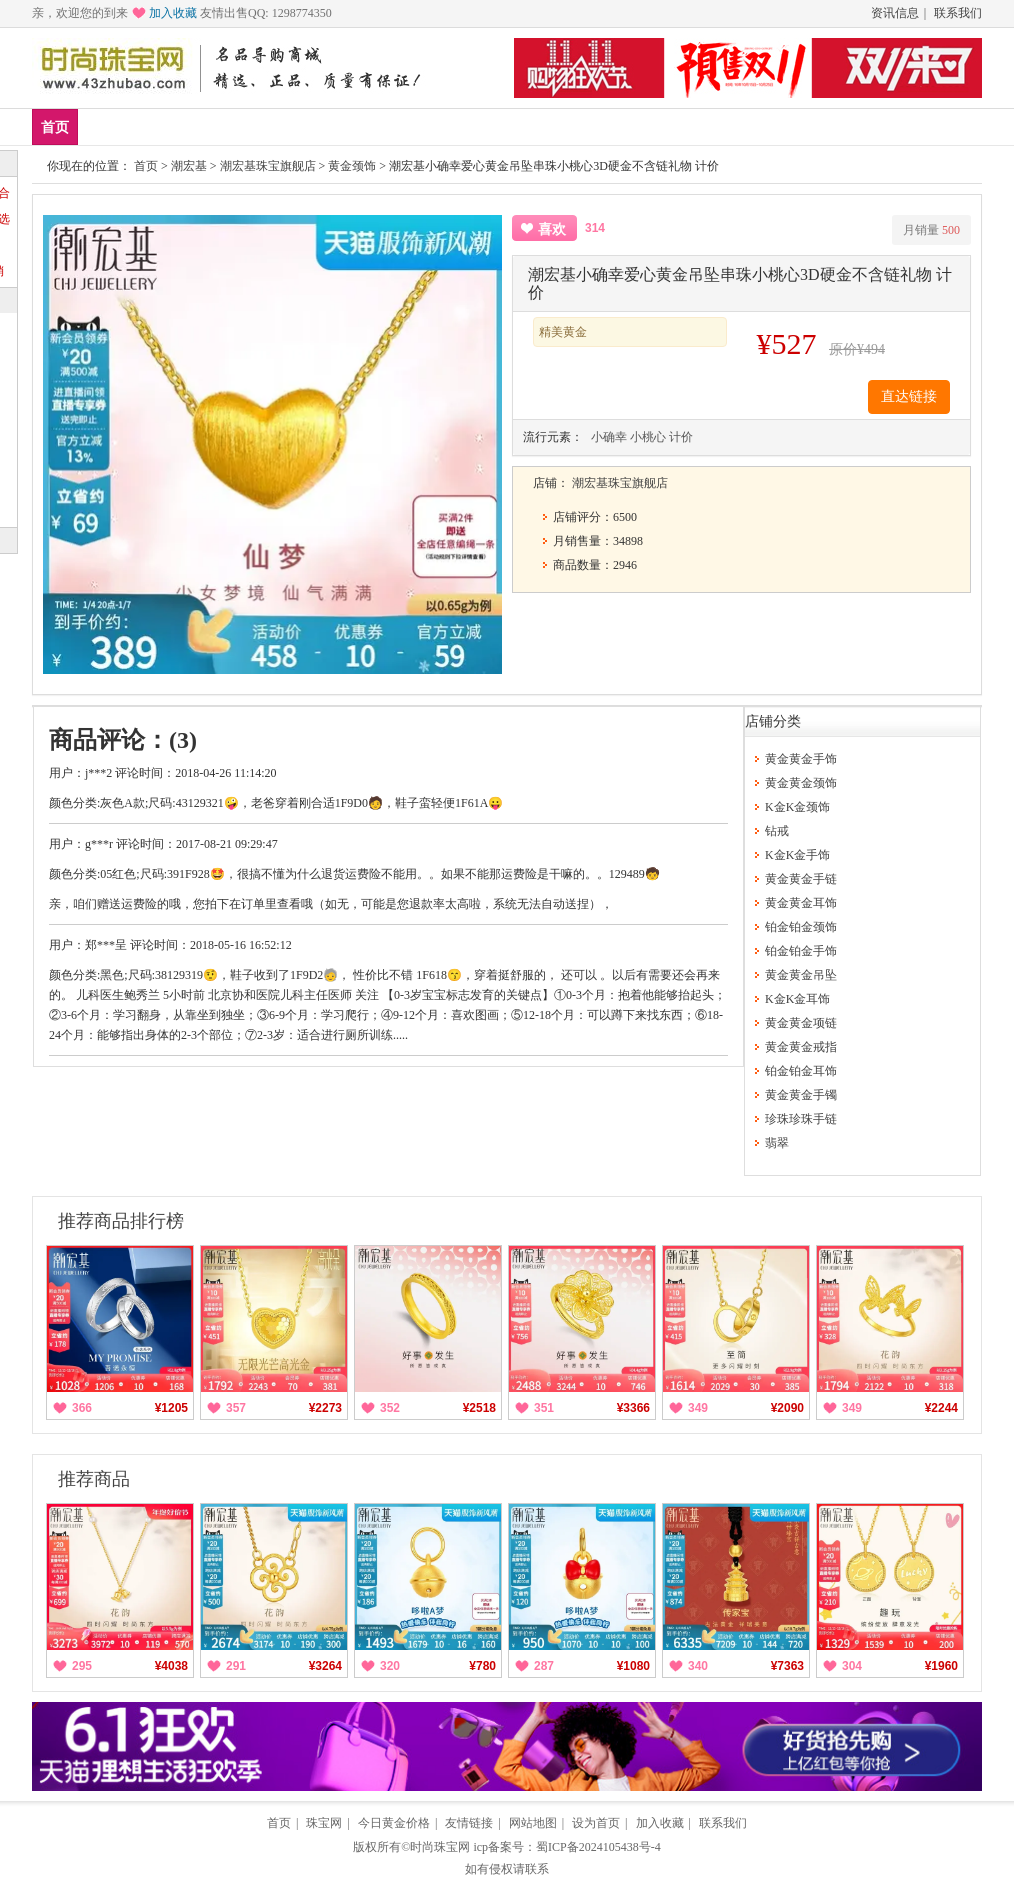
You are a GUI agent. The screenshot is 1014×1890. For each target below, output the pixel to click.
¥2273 (325, 1408)
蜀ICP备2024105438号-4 (598, 1847)
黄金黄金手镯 (801, 1095)
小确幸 (609, 437)
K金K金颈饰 (797, 807)
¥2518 (479, 1408)
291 (236, 1666)
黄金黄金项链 (801, 1023)
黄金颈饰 (352, 166)
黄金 (284, 126)
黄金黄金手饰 (801, 759)
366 (82, 1408)
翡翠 (777, 1143)
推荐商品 (94, 1479)
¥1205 (171, 1408)
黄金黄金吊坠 (801, 975)
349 (698, 1408)
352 (390, 1408)
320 (390, 1666)
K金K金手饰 (797, 855)
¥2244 (941, 1408)
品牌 (225, 126)
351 (544, 1408)
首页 (55, 127)
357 (236, 1408)
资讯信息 (895, 13)
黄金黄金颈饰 (801, 783)
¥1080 (633, 1666)
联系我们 (958, 13)
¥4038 (171, 1666)
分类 (520, 126)
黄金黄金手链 (801, 879)
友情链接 (469, 1823)
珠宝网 (324, 1823)
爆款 (166, 126)
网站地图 (533, 1823)
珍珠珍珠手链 (801, 1119)
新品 (107, 126)
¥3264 (325, 1666)
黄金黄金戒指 (801, 1047)
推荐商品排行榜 (121, 1221)
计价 (681, 437)
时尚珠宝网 (440, 1847)
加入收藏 (173, 13)
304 (852, 1666)
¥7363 (787, 1666)
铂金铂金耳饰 (801, 1071)
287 (544, 1666)
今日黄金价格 (394, 1823)
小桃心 (648, 437)
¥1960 (941, 1666)
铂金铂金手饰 (801, 951)
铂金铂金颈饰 (801, 927)
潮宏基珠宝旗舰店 (268, 166)
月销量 (931, 230)
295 (82, 1666)
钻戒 (402, 126)
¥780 (482, 1666)
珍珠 (461, 126)
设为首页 (596, 1823)
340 (698, 1666)
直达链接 (909, 396)
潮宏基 (189, 166)
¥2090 (787, 1408)
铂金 (343, 126)
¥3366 (633, 1408)
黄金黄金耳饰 (801, 903)
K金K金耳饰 (797, 999)
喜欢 (552, 229)
